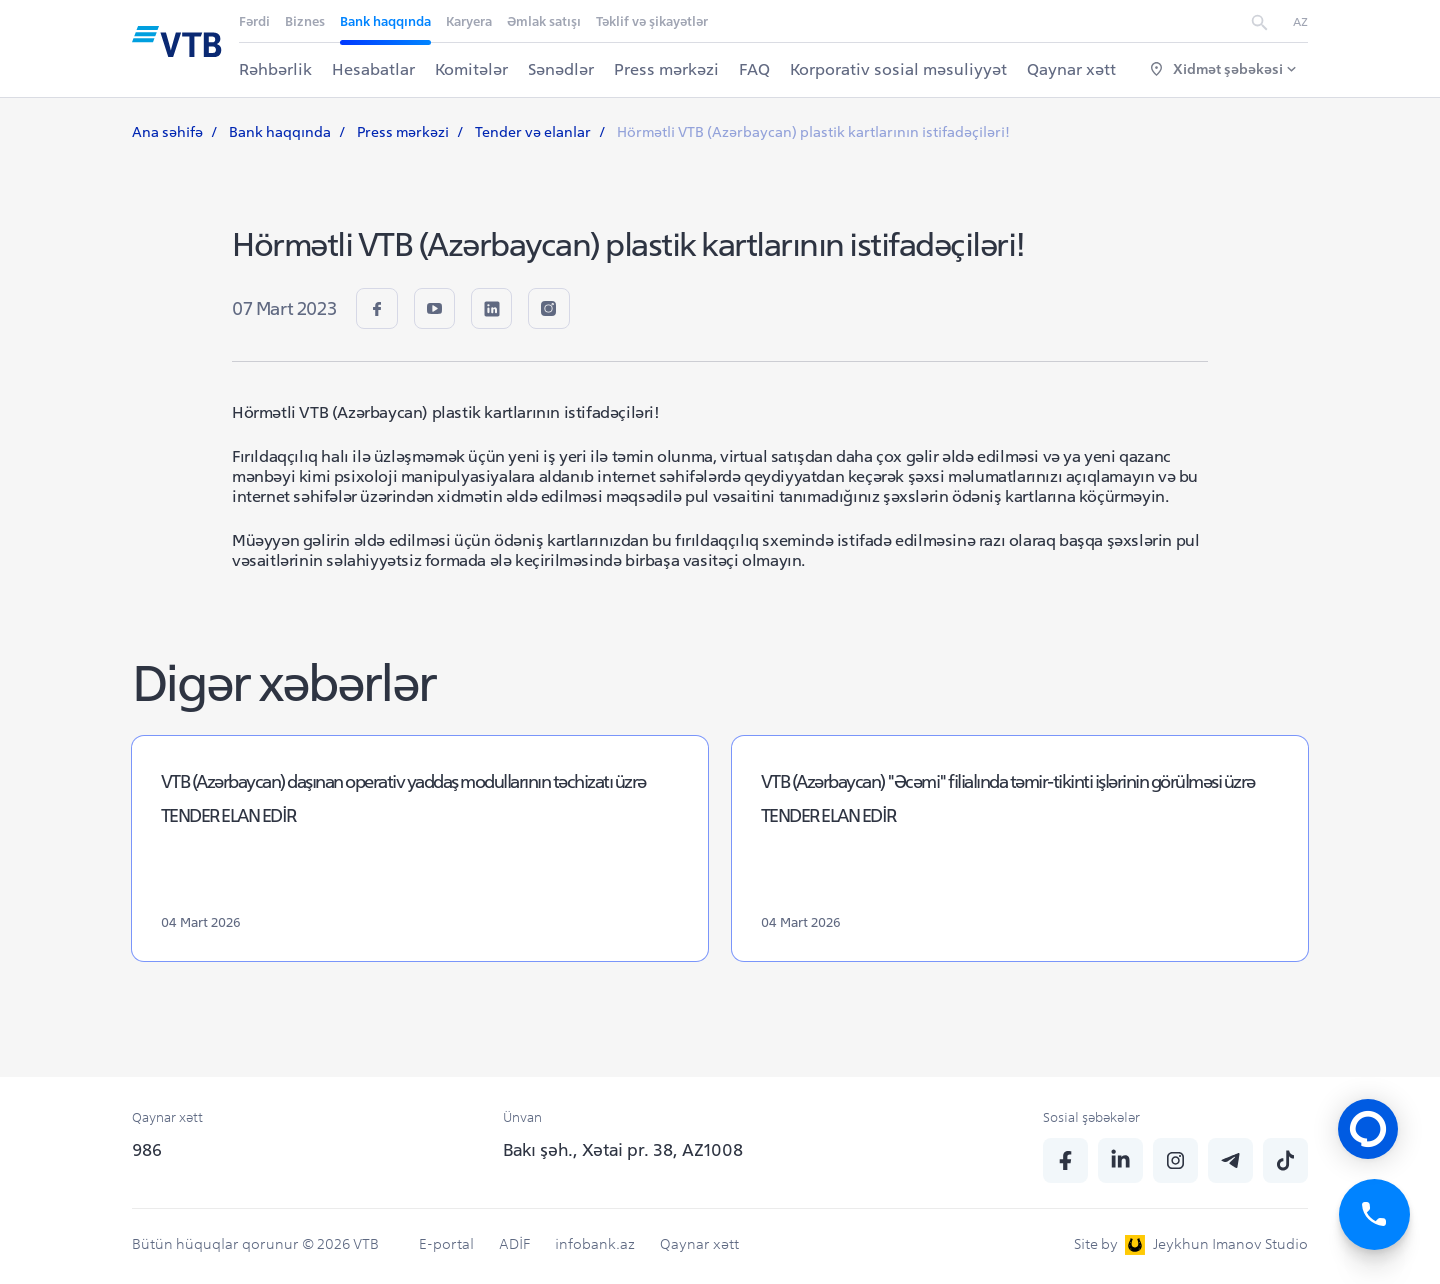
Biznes (306, 21)
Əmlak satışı (545, 21)
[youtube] (439, 310)
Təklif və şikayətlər (653, 21)
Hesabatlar (374, 69)
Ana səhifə (167, 132)
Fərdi (255, 21)
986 (147, 1150)
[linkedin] (500, 310)
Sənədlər (562, 69)
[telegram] (1230, 1160)
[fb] (378, 310)
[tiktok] (1285, 1160)
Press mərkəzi (667, 69)
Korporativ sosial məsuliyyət (899, 69)
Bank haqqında (386, 21)
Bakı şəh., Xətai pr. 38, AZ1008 (623, 1150)
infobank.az (595, 1244)
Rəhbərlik (276, 69)
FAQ (755, 69)
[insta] (561, 310)
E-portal (446, 1244)
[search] (1259, 21)
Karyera (470, 21)
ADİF (514, 1244)
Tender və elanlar (533, 132)
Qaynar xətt (1072, 69)
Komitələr (472, 69)
